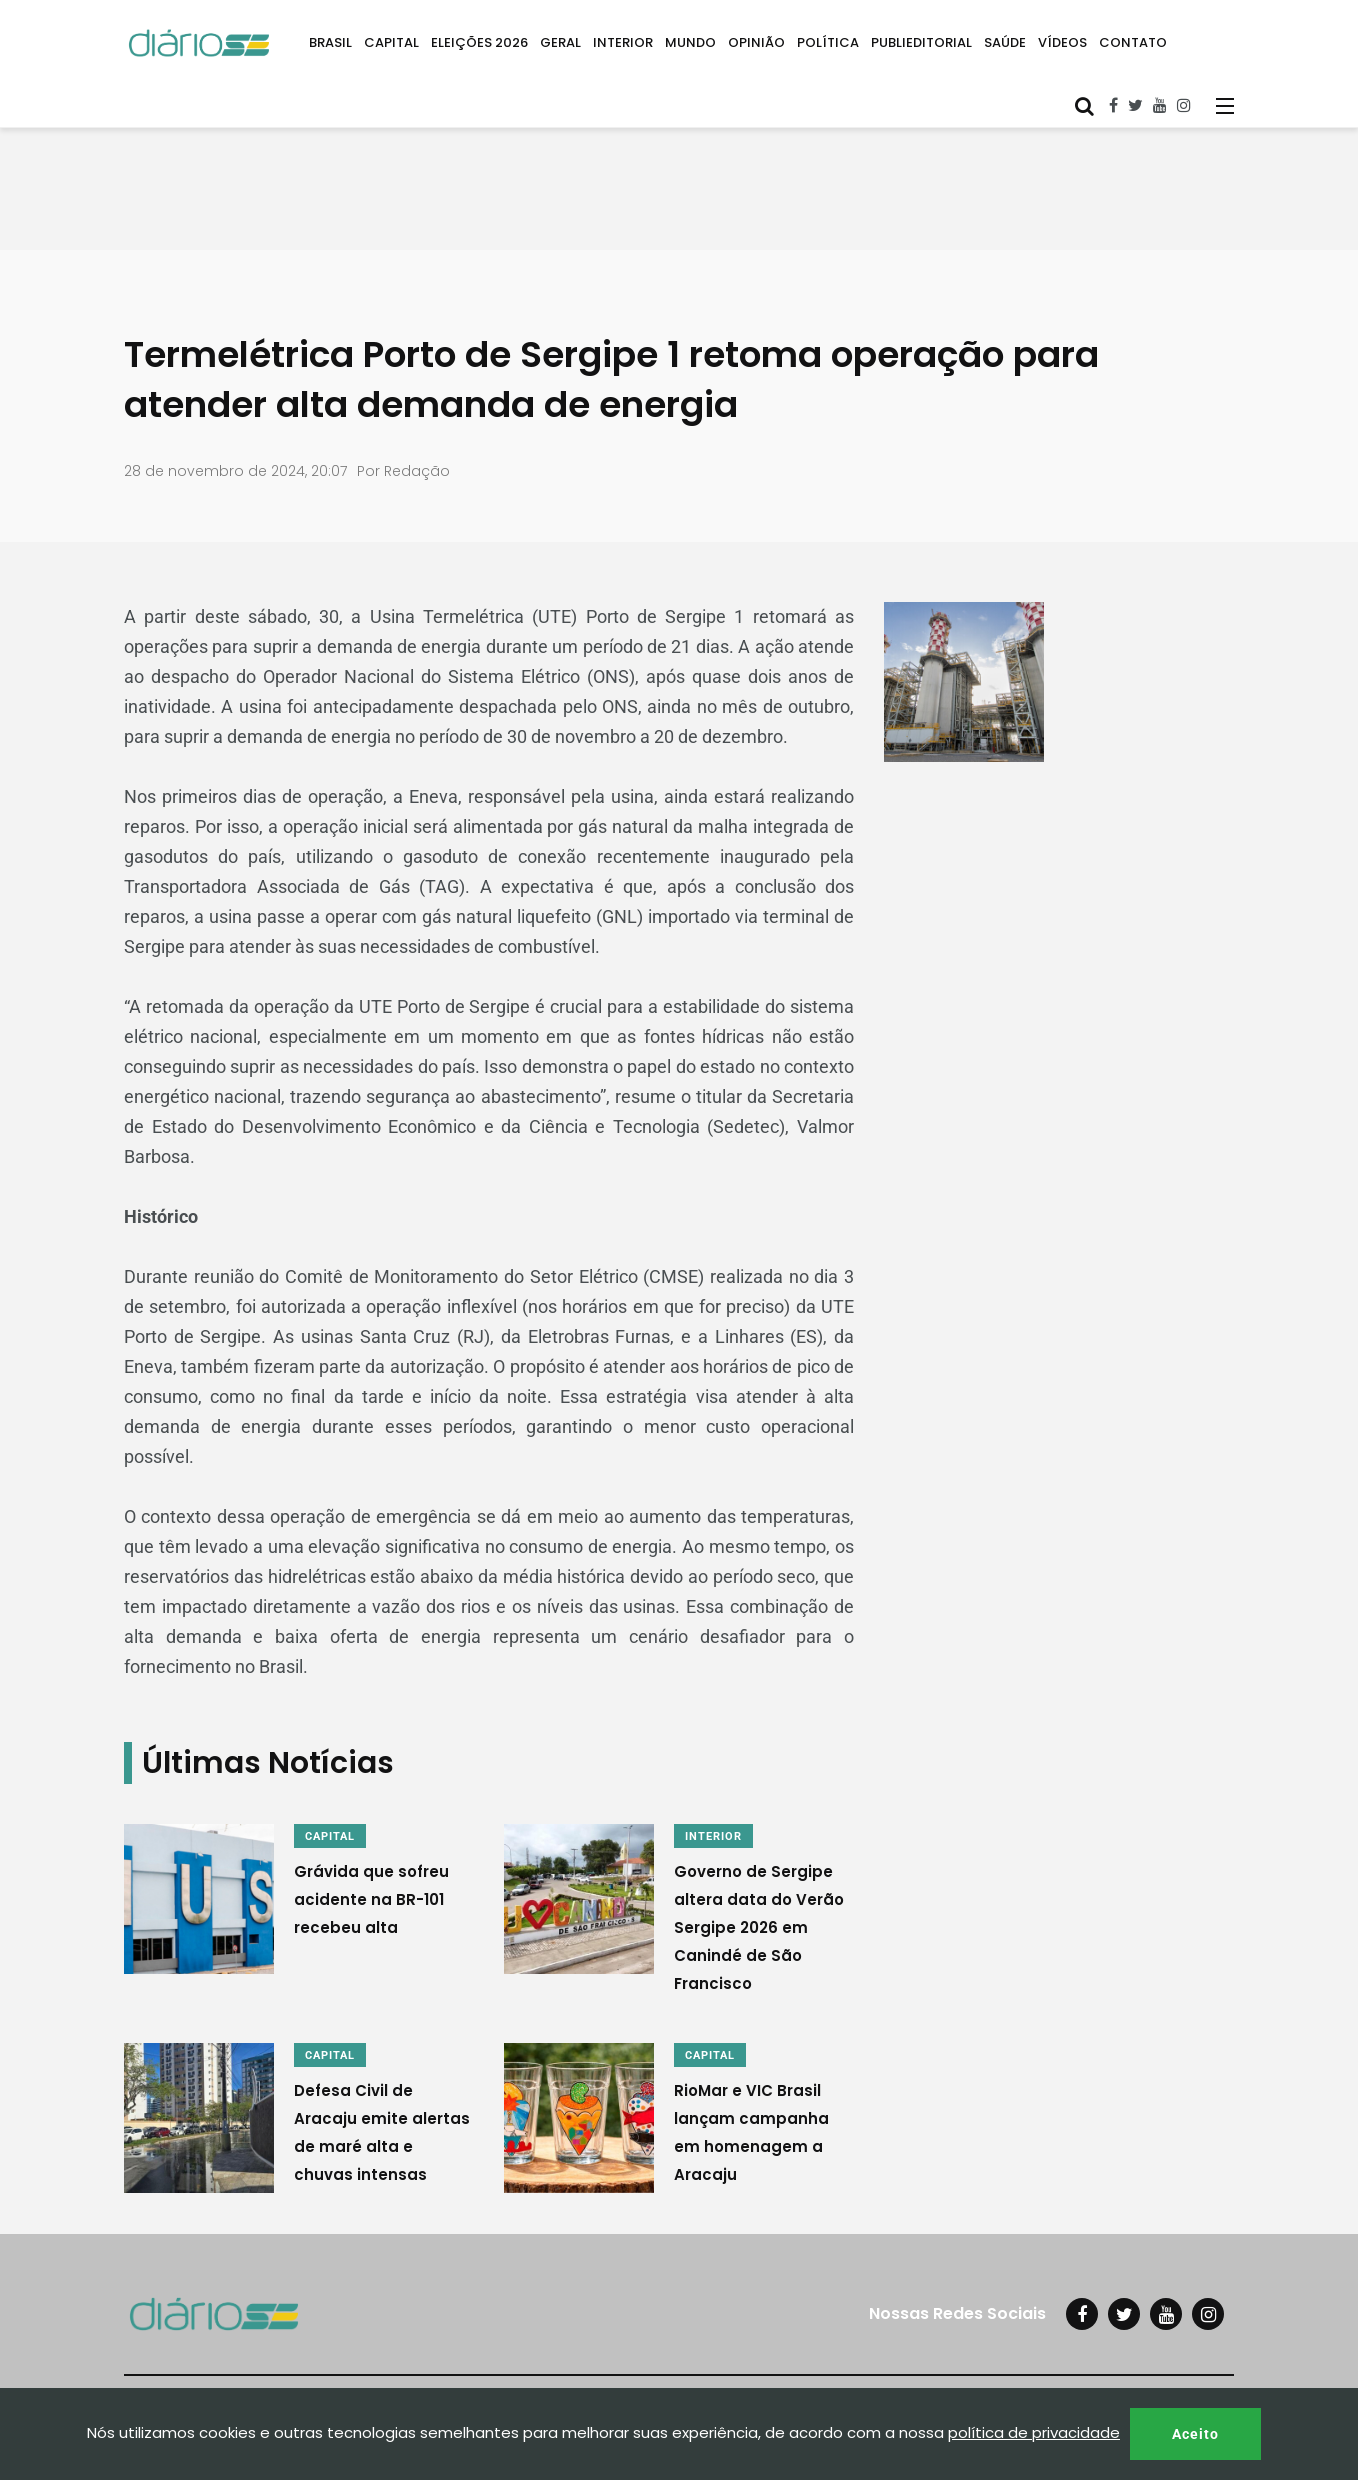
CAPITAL (391, 42)
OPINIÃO (756, 42)
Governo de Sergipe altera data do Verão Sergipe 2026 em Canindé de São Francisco (759, 1927)
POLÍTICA (828, 42)
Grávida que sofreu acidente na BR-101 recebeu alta (371, 1899)
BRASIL (330, 42)
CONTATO (1133, 42)
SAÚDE (1005, 42)
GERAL (560, 42)
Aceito (1195, 2434)
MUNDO (690, 42)
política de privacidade (1034, 2432)
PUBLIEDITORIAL (921, 42)
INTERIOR (623, 42)
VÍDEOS (1062, 42)
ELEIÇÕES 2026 (479, 42)
